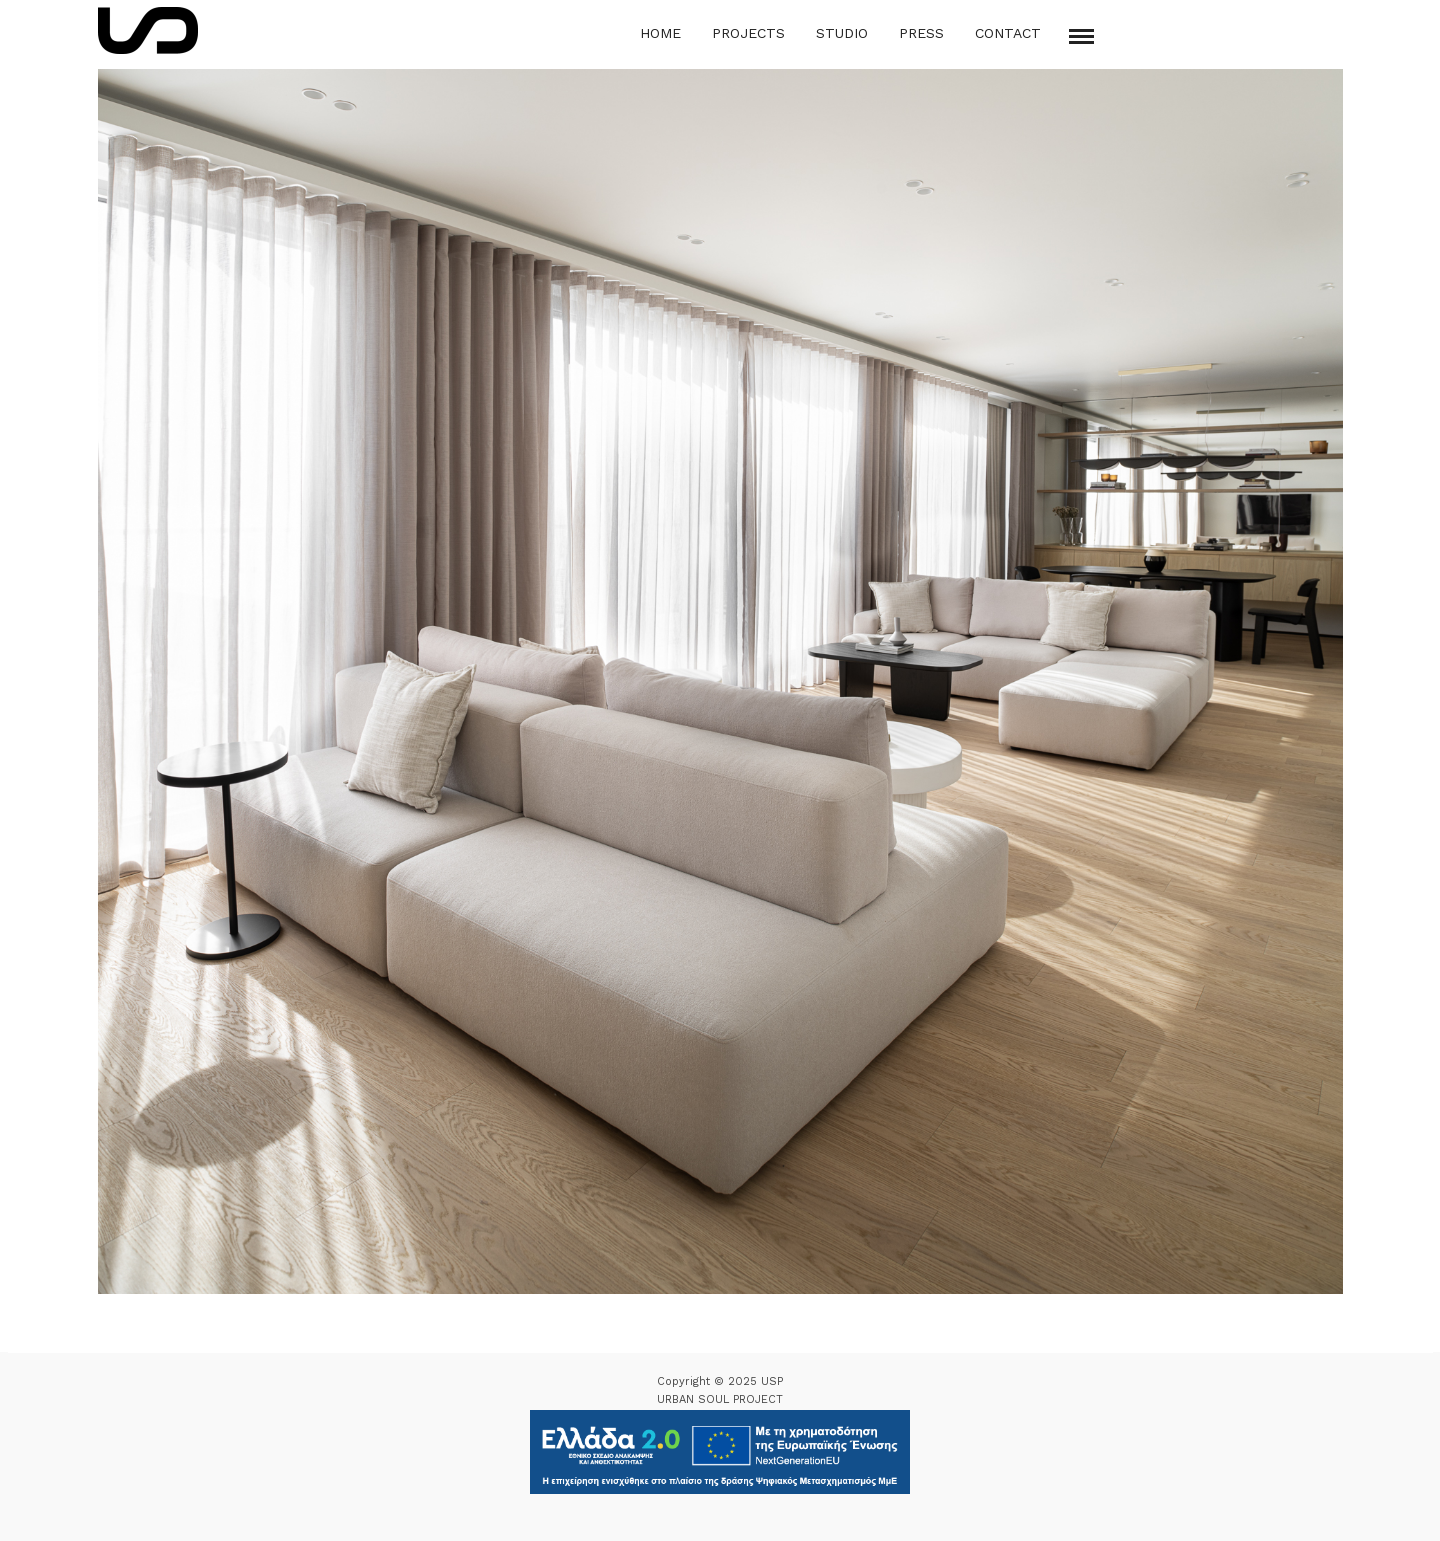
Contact (1008, 33)
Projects (748, 33)
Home (660, 33)
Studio (842, 33)
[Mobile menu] (1081, 36)
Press (921, 33)
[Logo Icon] (148, 30)
